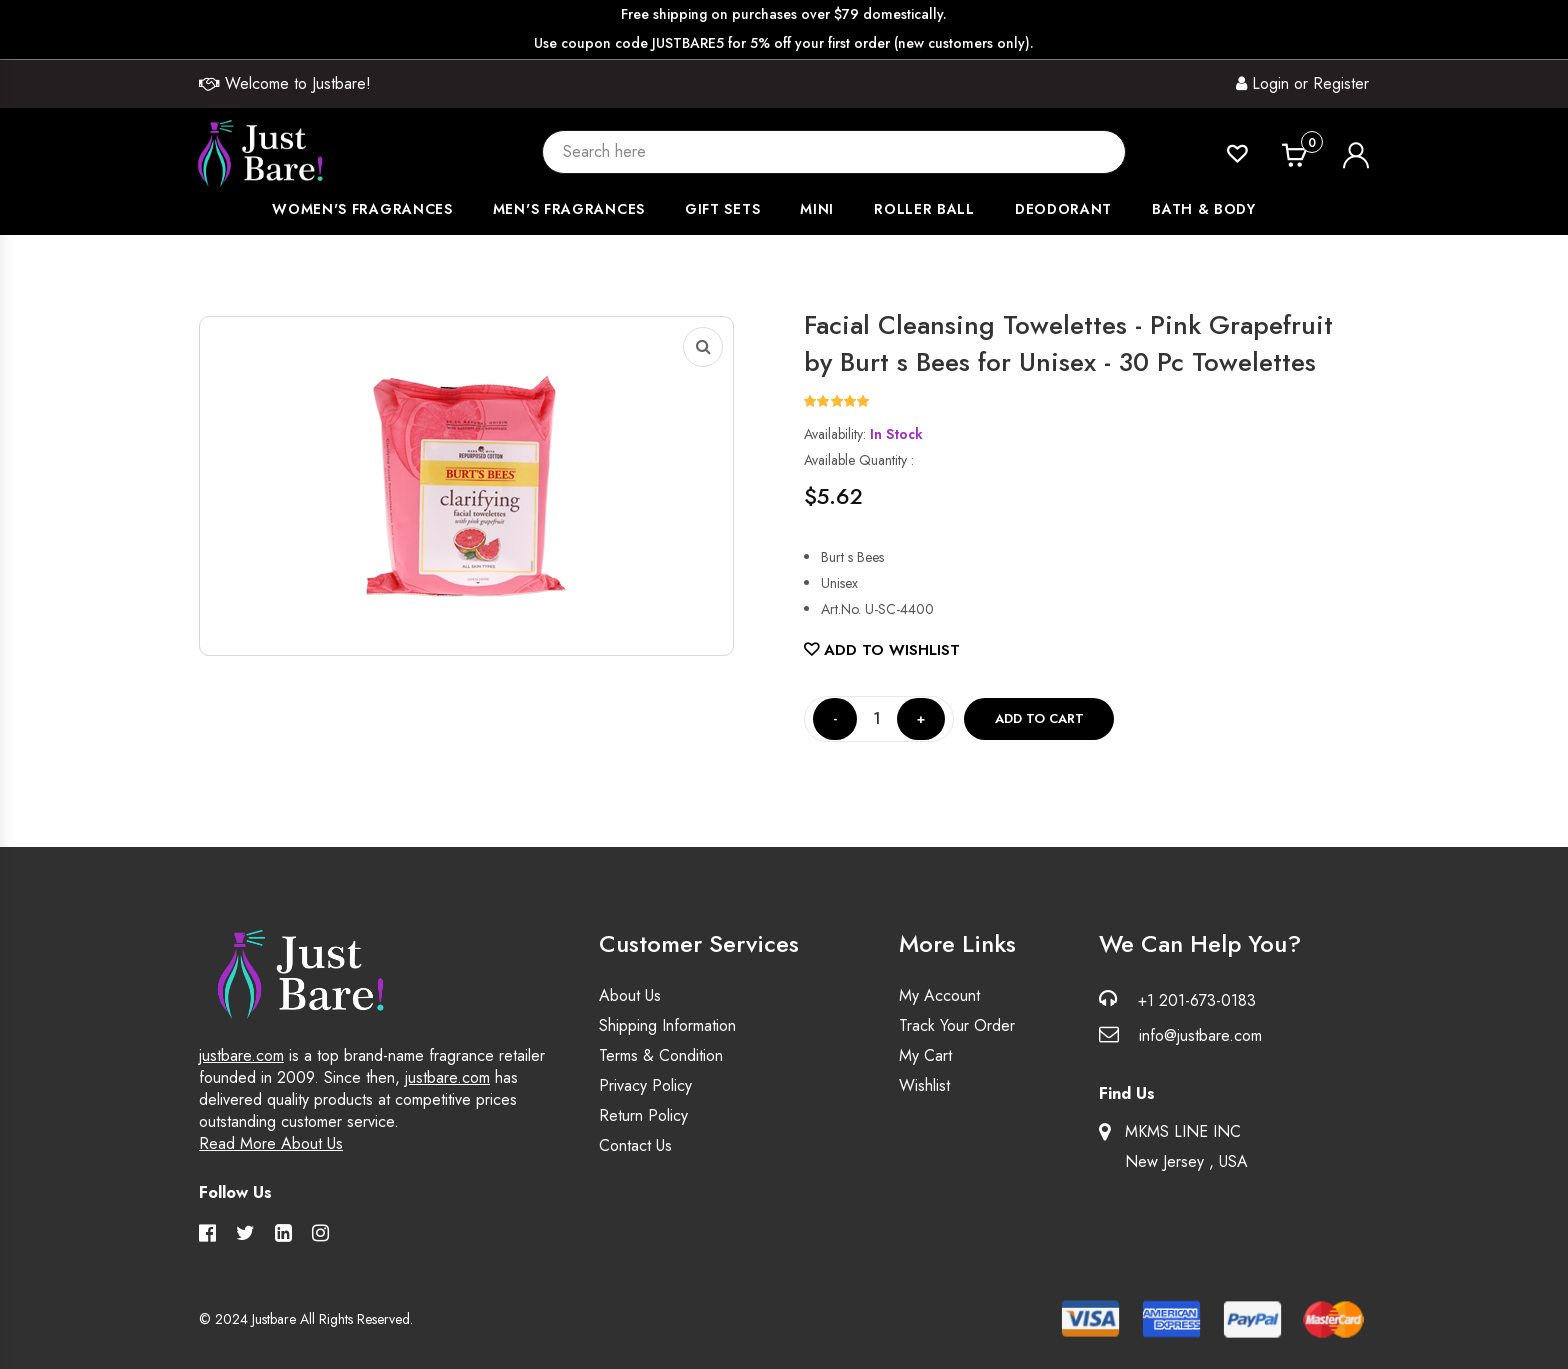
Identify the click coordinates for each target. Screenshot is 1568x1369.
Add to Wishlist (882, 650)
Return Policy (643, 1115)
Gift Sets (722, 209)
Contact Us (635, 1145)
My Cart (925, 1055)
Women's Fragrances (362, 209)
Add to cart (1039, 718)
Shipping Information (667, 1025)
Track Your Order (957, 1025)
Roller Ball (924, 209)
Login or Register (1302, 83)
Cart (1312, 144)
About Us (630, 995)
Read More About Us (271, 1143)
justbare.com (241, 1055)
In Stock (896, 434)
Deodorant (1063, 209)
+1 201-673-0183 (1197, 1000)
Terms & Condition (661, 1055)
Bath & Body (1204, 209)
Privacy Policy (645, 1085)
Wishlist (924, 1085)
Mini (817, 209)
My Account (939, 995)
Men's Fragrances (569, 209)
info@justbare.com (1200, 1035)
